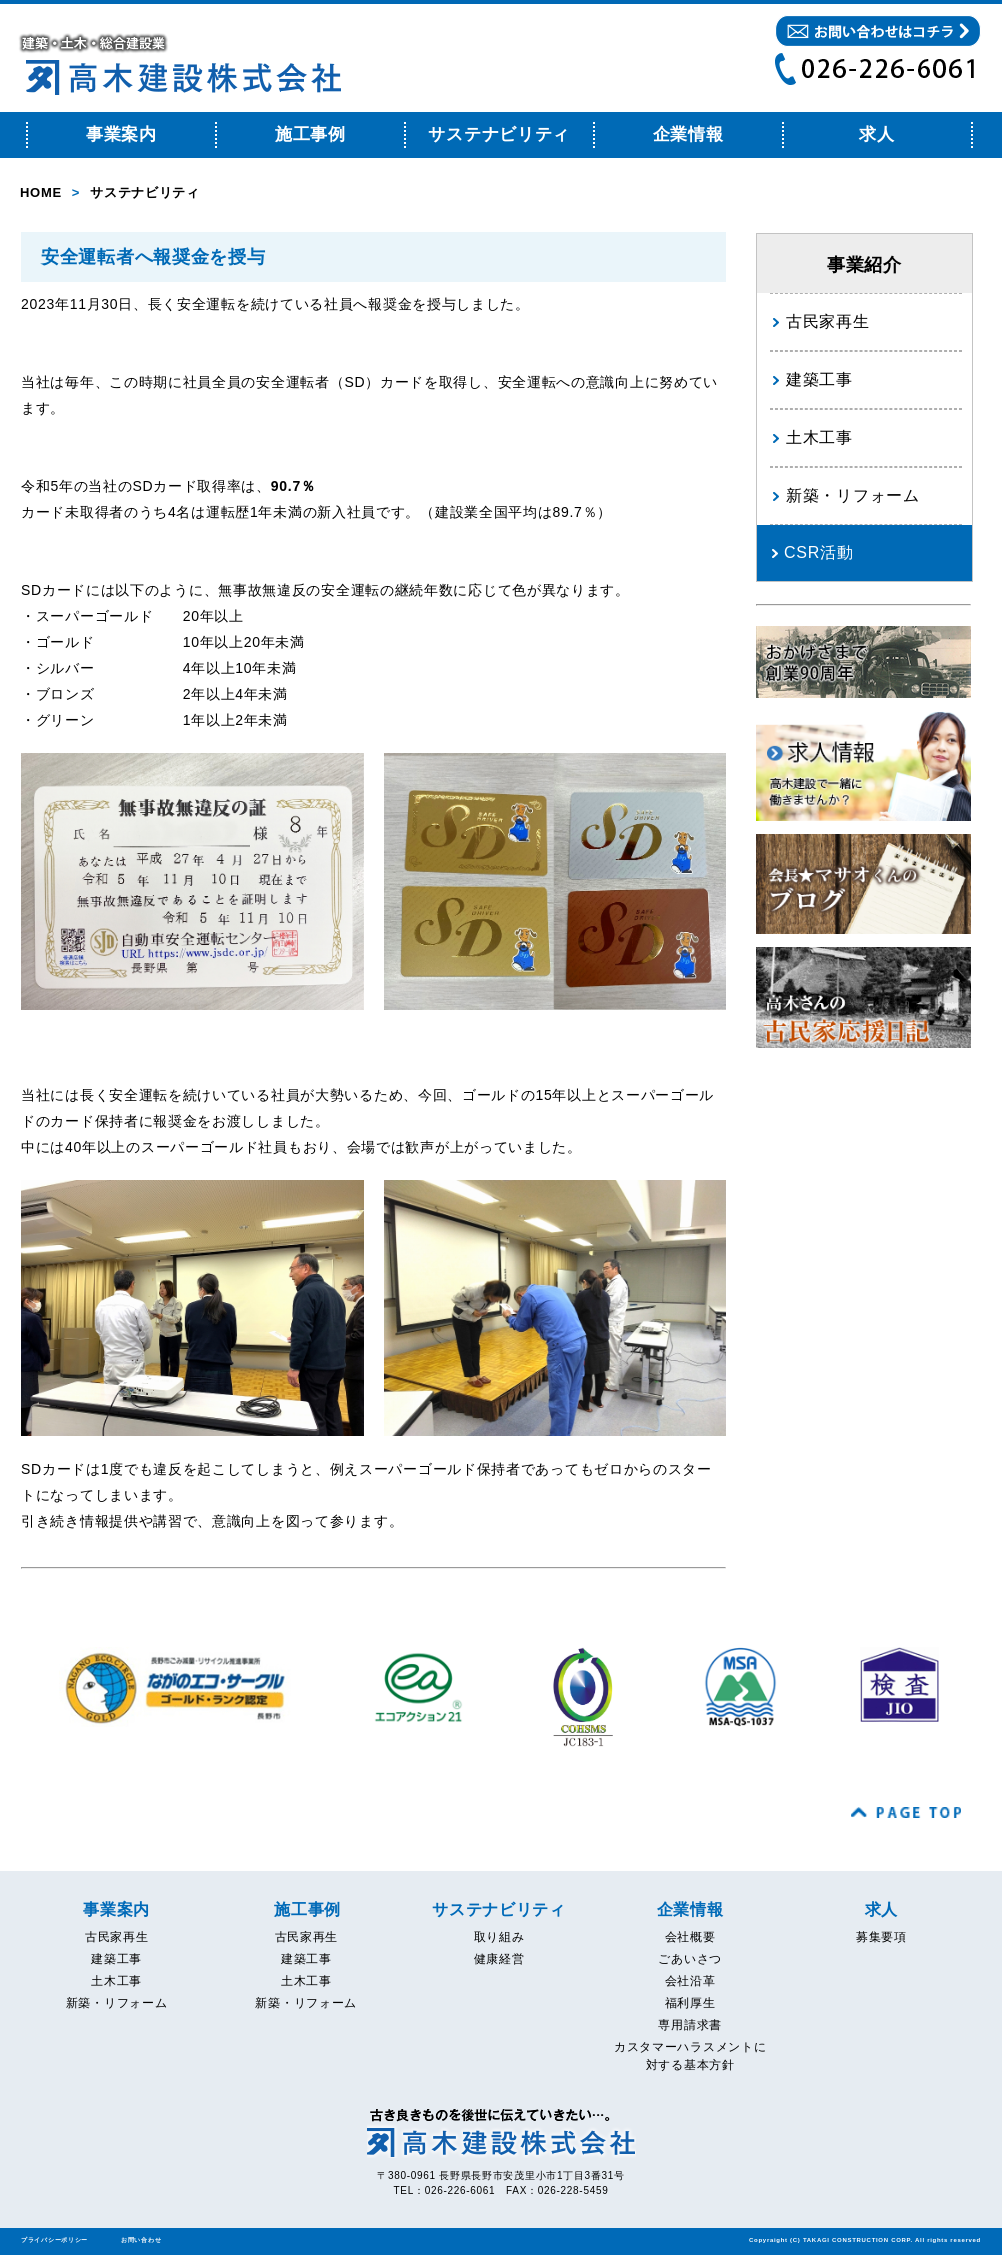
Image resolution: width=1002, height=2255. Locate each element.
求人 (876, 134)
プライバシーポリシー (54, 2240)
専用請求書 (690, 2025)
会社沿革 (690, 1981)
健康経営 (499, 1959)
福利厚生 (690, 2003)
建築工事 (819, 379)
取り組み (499, 1937)
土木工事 (819, 437)
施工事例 (310, 134)
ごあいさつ (690, 1959)
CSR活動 (818, 552)
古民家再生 (828, 321)
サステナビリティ (499, 134)
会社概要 (690, 1937)
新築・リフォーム (853, 495)
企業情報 (688, 134)
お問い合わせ (141, 2240)
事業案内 (121, 134)
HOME (41, 192)
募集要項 (881, 1937)
